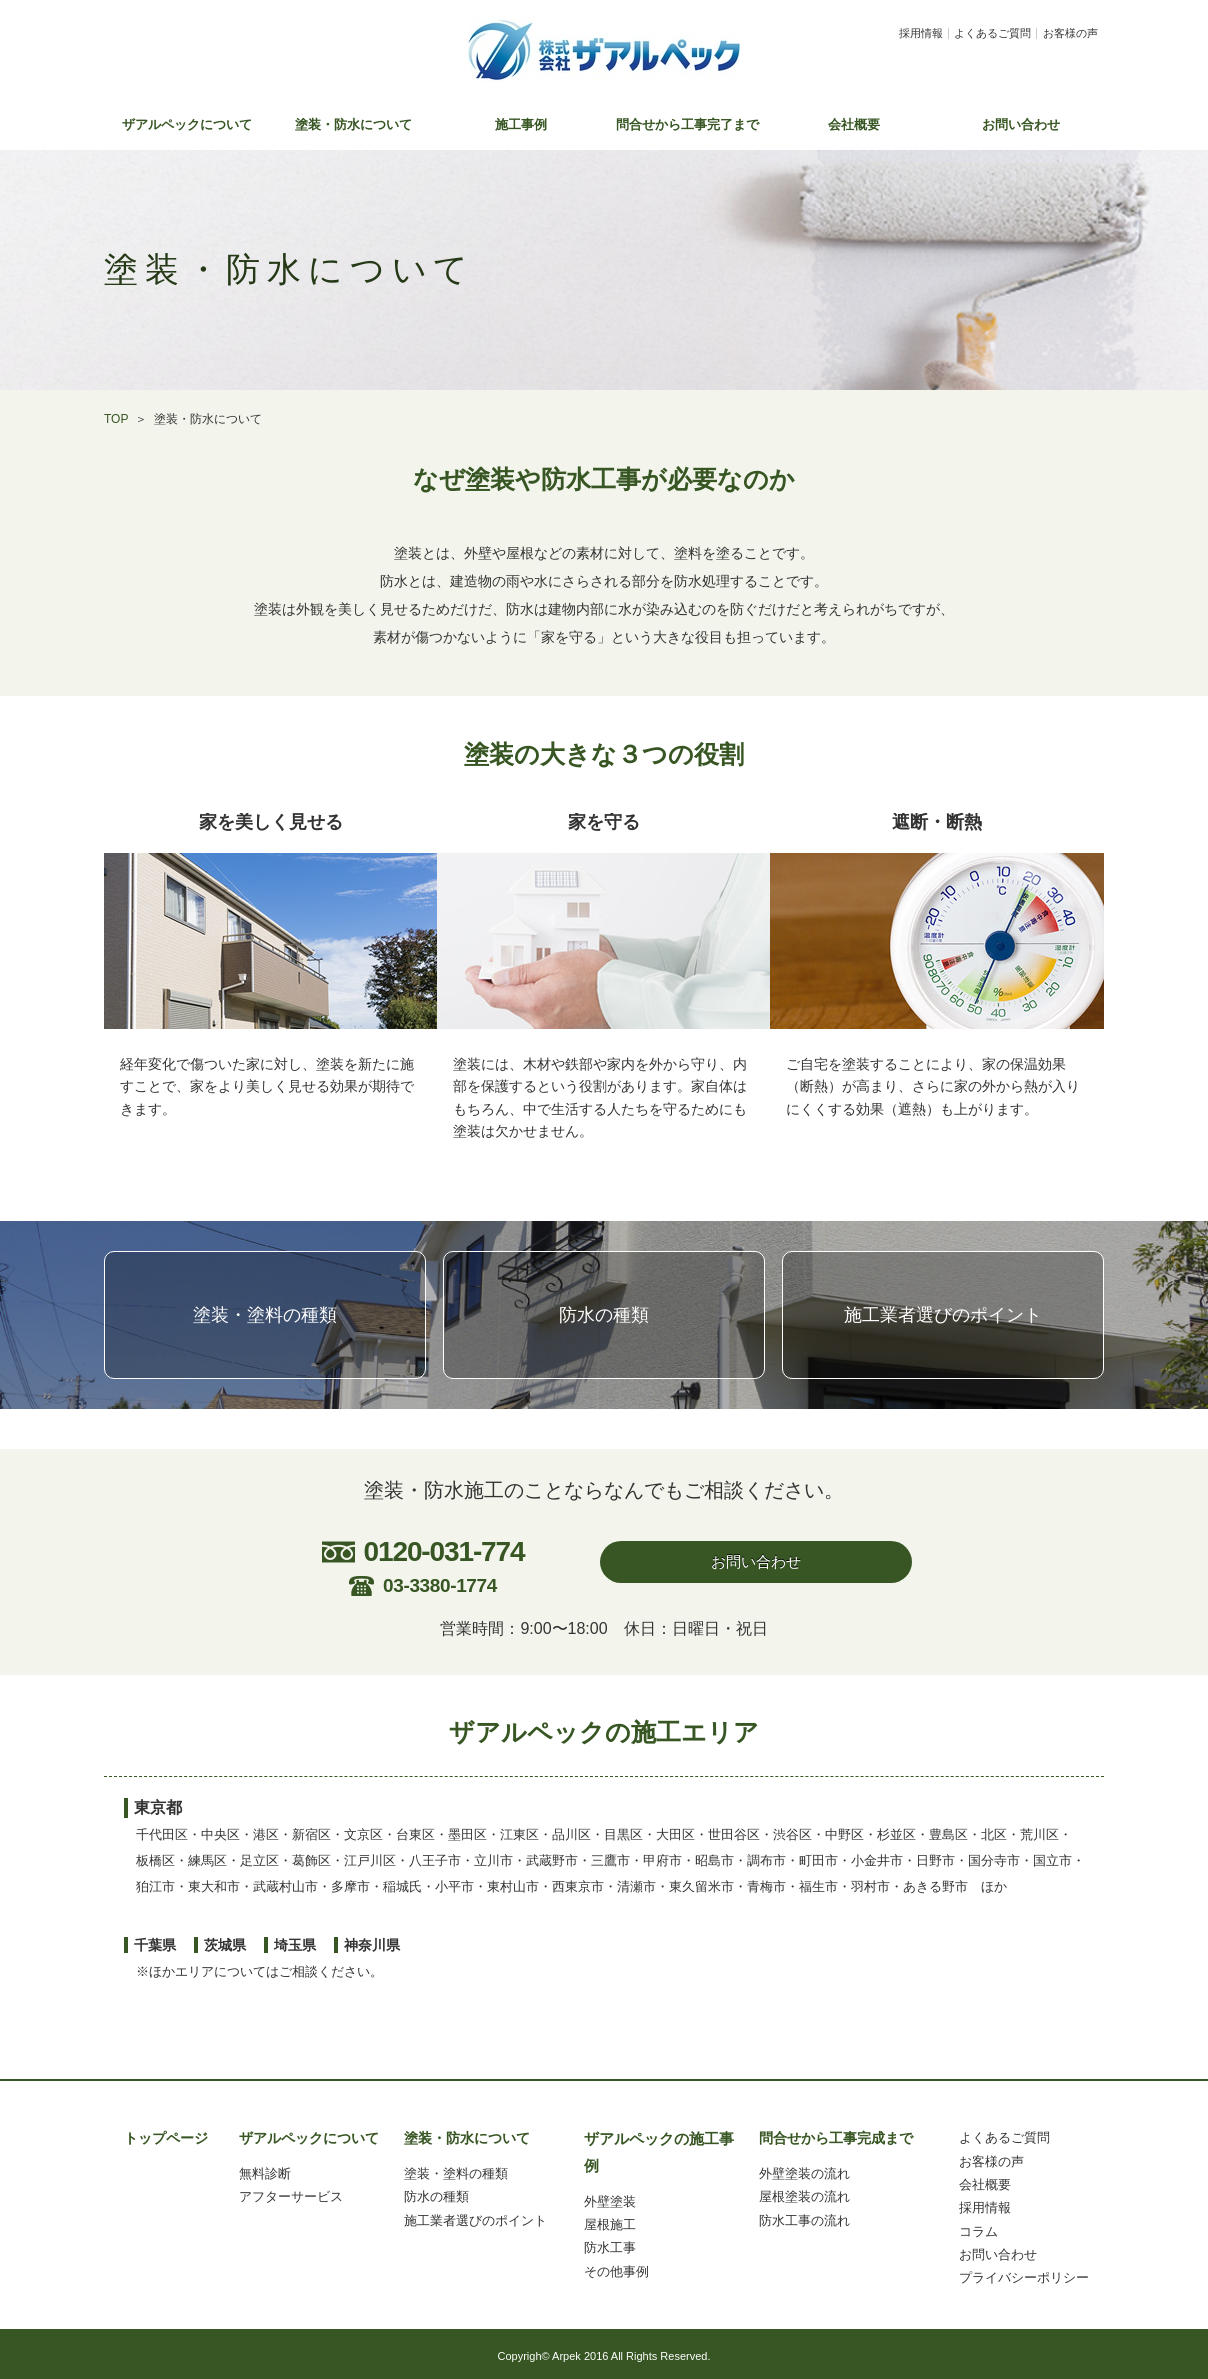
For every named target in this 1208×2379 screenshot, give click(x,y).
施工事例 (521, 124)
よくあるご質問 (992, 33)
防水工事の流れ (804, 2220)
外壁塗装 (610, 2201)
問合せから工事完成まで (836, 2138)
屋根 (597, 2224)
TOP (116, 419)
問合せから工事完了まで (687, 124)
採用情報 (921, 33)
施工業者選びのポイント (943, 1315)
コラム (978, 2231)
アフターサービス (291, 2196)
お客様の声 (1070, 33)
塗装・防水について (353, 124)
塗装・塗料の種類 (265, 1315)
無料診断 (265, 2173)
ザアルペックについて (187, 124)
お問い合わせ (1021, 124)
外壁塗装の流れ (804, 2173)
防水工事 (610, 2247)
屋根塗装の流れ (804, 2196)
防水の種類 (604, 1315)
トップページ (166, 2138)
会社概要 (854, 124)
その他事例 (616, 2271)
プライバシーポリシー (1024, 2277)
